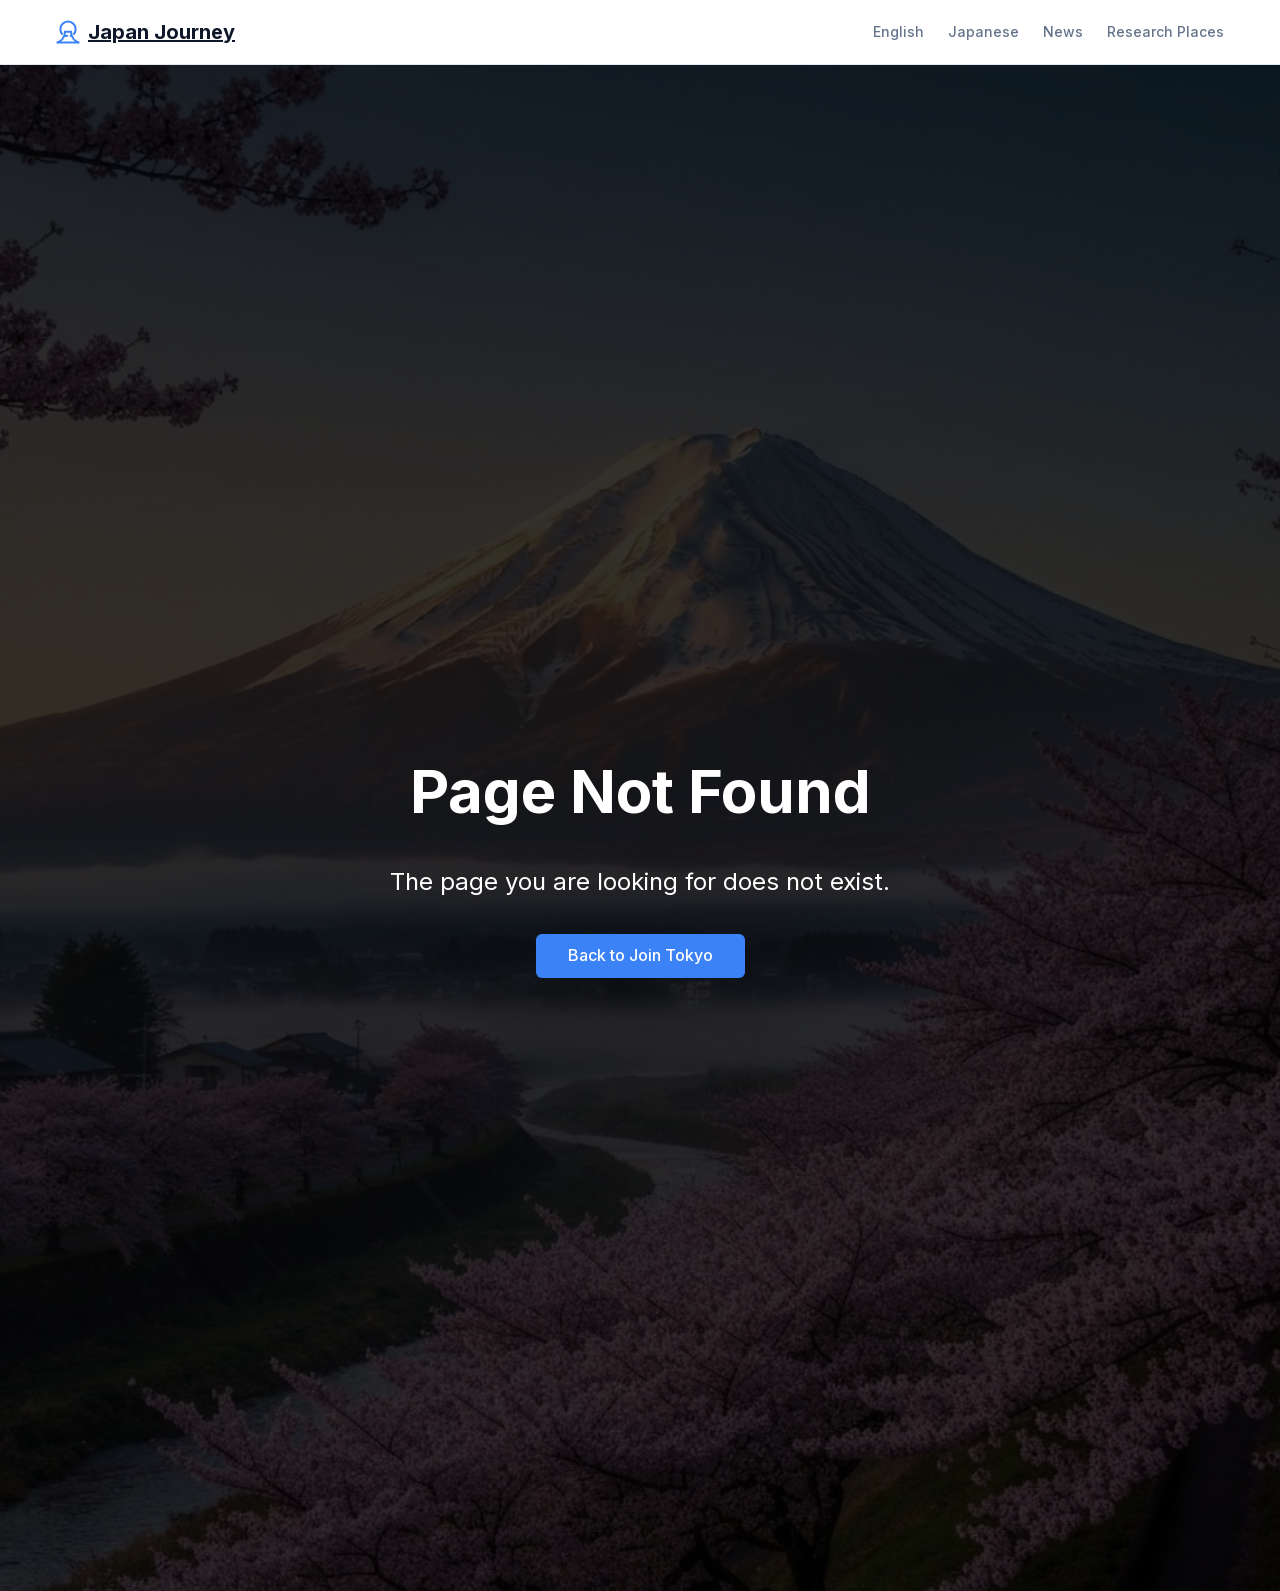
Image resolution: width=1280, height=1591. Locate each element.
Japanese (983, 31)
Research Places (1165, 31)
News (1063, 31)
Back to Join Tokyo (640, 955)
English (898, 31)
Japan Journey (161, 32)
